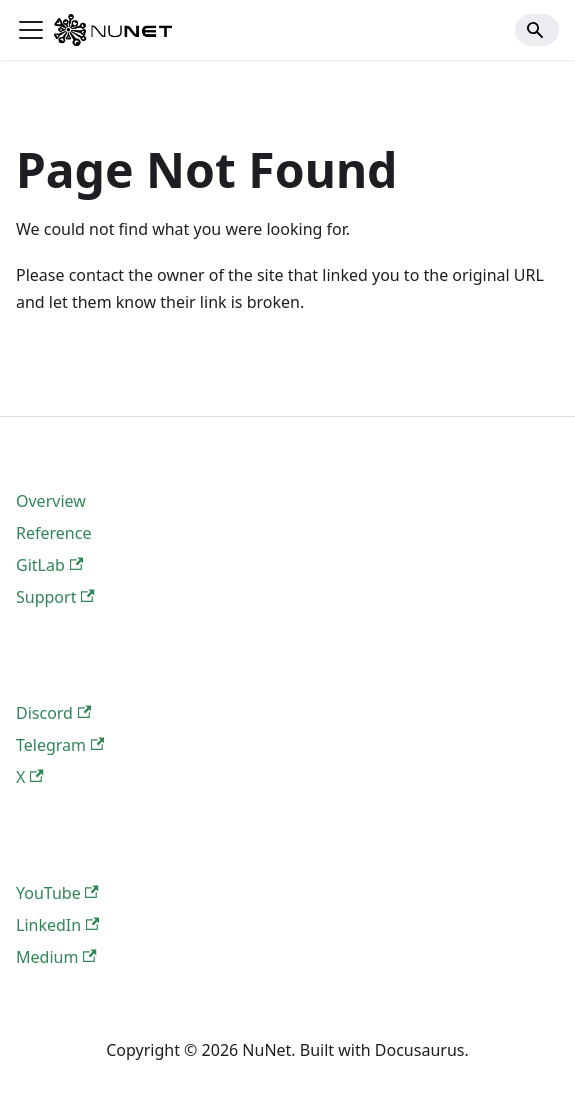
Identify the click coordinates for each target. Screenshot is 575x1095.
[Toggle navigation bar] (31, 30)
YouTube (57, 893)
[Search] (537, 30)
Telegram (60, 745)
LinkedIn (57, 925)
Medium (56, 957)
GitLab (49, 565)
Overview (51, 501)
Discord (53, 713)
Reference (53, 533)
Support (55, 597)
